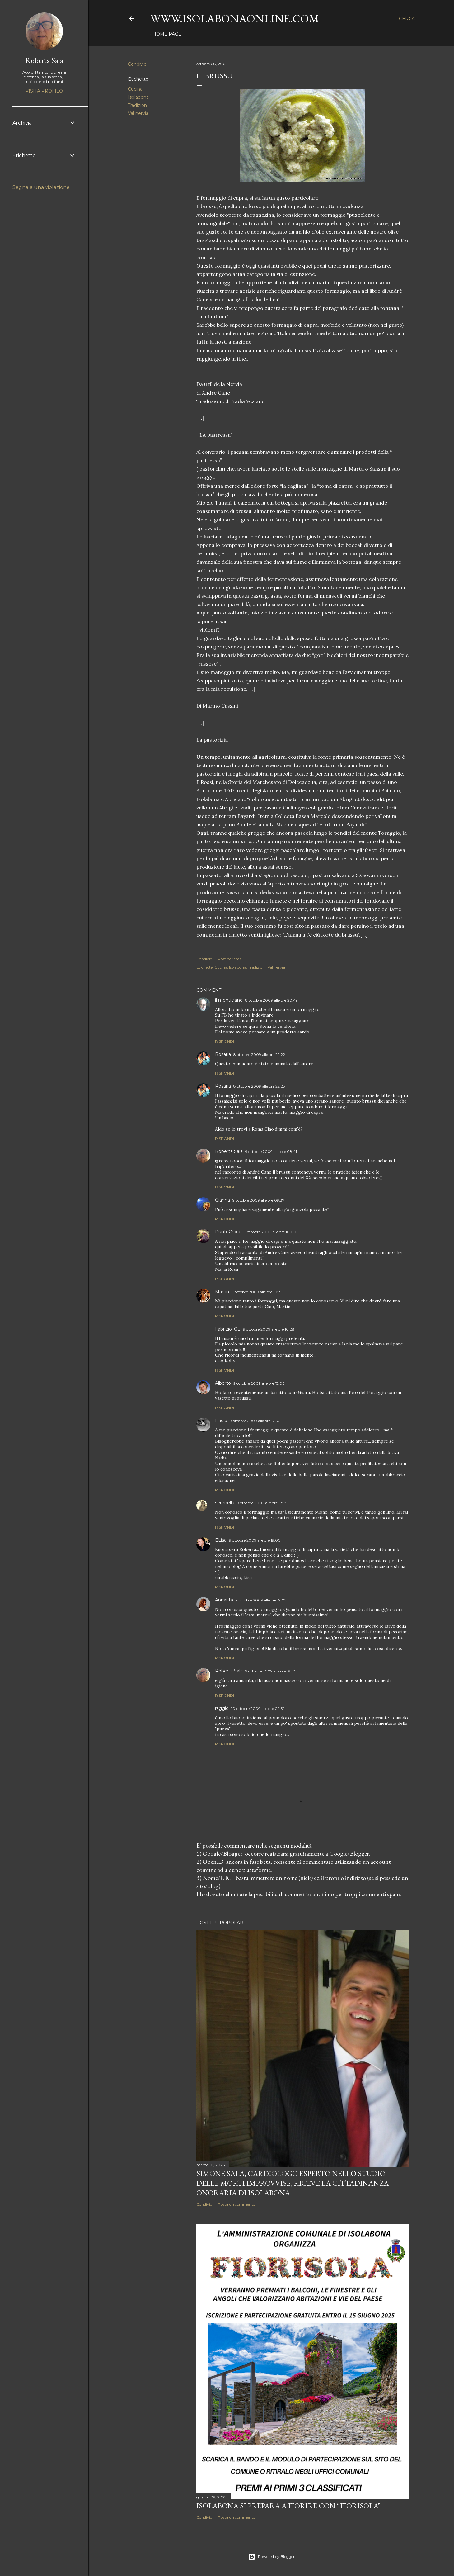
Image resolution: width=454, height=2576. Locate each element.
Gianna (222, 1200)
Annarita (224, 1600)
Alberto (223, 1383)
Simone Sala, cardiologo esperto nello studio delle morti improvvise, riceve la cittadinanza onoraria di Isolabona (292, 2183)
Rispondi (224, 1041)
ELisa (221, 1540)
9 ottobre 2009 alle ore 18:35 (262, 1503)
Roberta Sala (229, 1151)
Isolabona (138, 97)
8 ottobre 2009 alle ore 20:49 (271, 1000)
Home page (166, 34)
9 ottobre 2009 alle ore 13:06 (258, 1383)
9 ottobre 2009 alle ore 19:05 (261, 1600)
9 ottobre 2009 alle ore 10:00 (270, 1232)
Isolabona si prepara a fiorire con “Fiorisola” (288, 2506)
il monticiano (229, 1000)
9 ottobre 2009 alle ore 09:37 (258, 1200)
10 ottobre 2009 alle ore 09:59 (258, 1708)
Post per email (231, 958)
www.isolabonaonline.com (234, 18)
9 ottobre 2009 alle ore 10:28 (268, 1329)
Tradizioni (138, 105)
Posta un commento (236, 2204)
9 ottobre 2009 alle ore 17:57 (255, 1420)
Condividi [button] (137, 64)
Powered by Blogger (271, 2556)
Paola (221, 1420)
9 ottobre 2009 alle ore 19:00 (255, 1540)
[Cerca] (407, 18)
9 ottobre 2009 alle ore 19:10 (270, 1671)
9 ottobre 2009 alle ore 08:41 (271, 1151)
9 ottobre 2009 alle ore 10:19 (257, 1291)
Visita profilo (44, 91)
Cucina (135, 89)
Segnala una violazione (41, 187)
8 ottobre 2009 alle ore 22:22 (259, 1054)
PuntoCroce (228, 1232)
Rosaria (223, 1054)
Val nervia (138, 113)
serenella (224, 1503)
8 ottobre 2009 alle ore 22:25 (259, 1086)
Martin (222, 1291)
